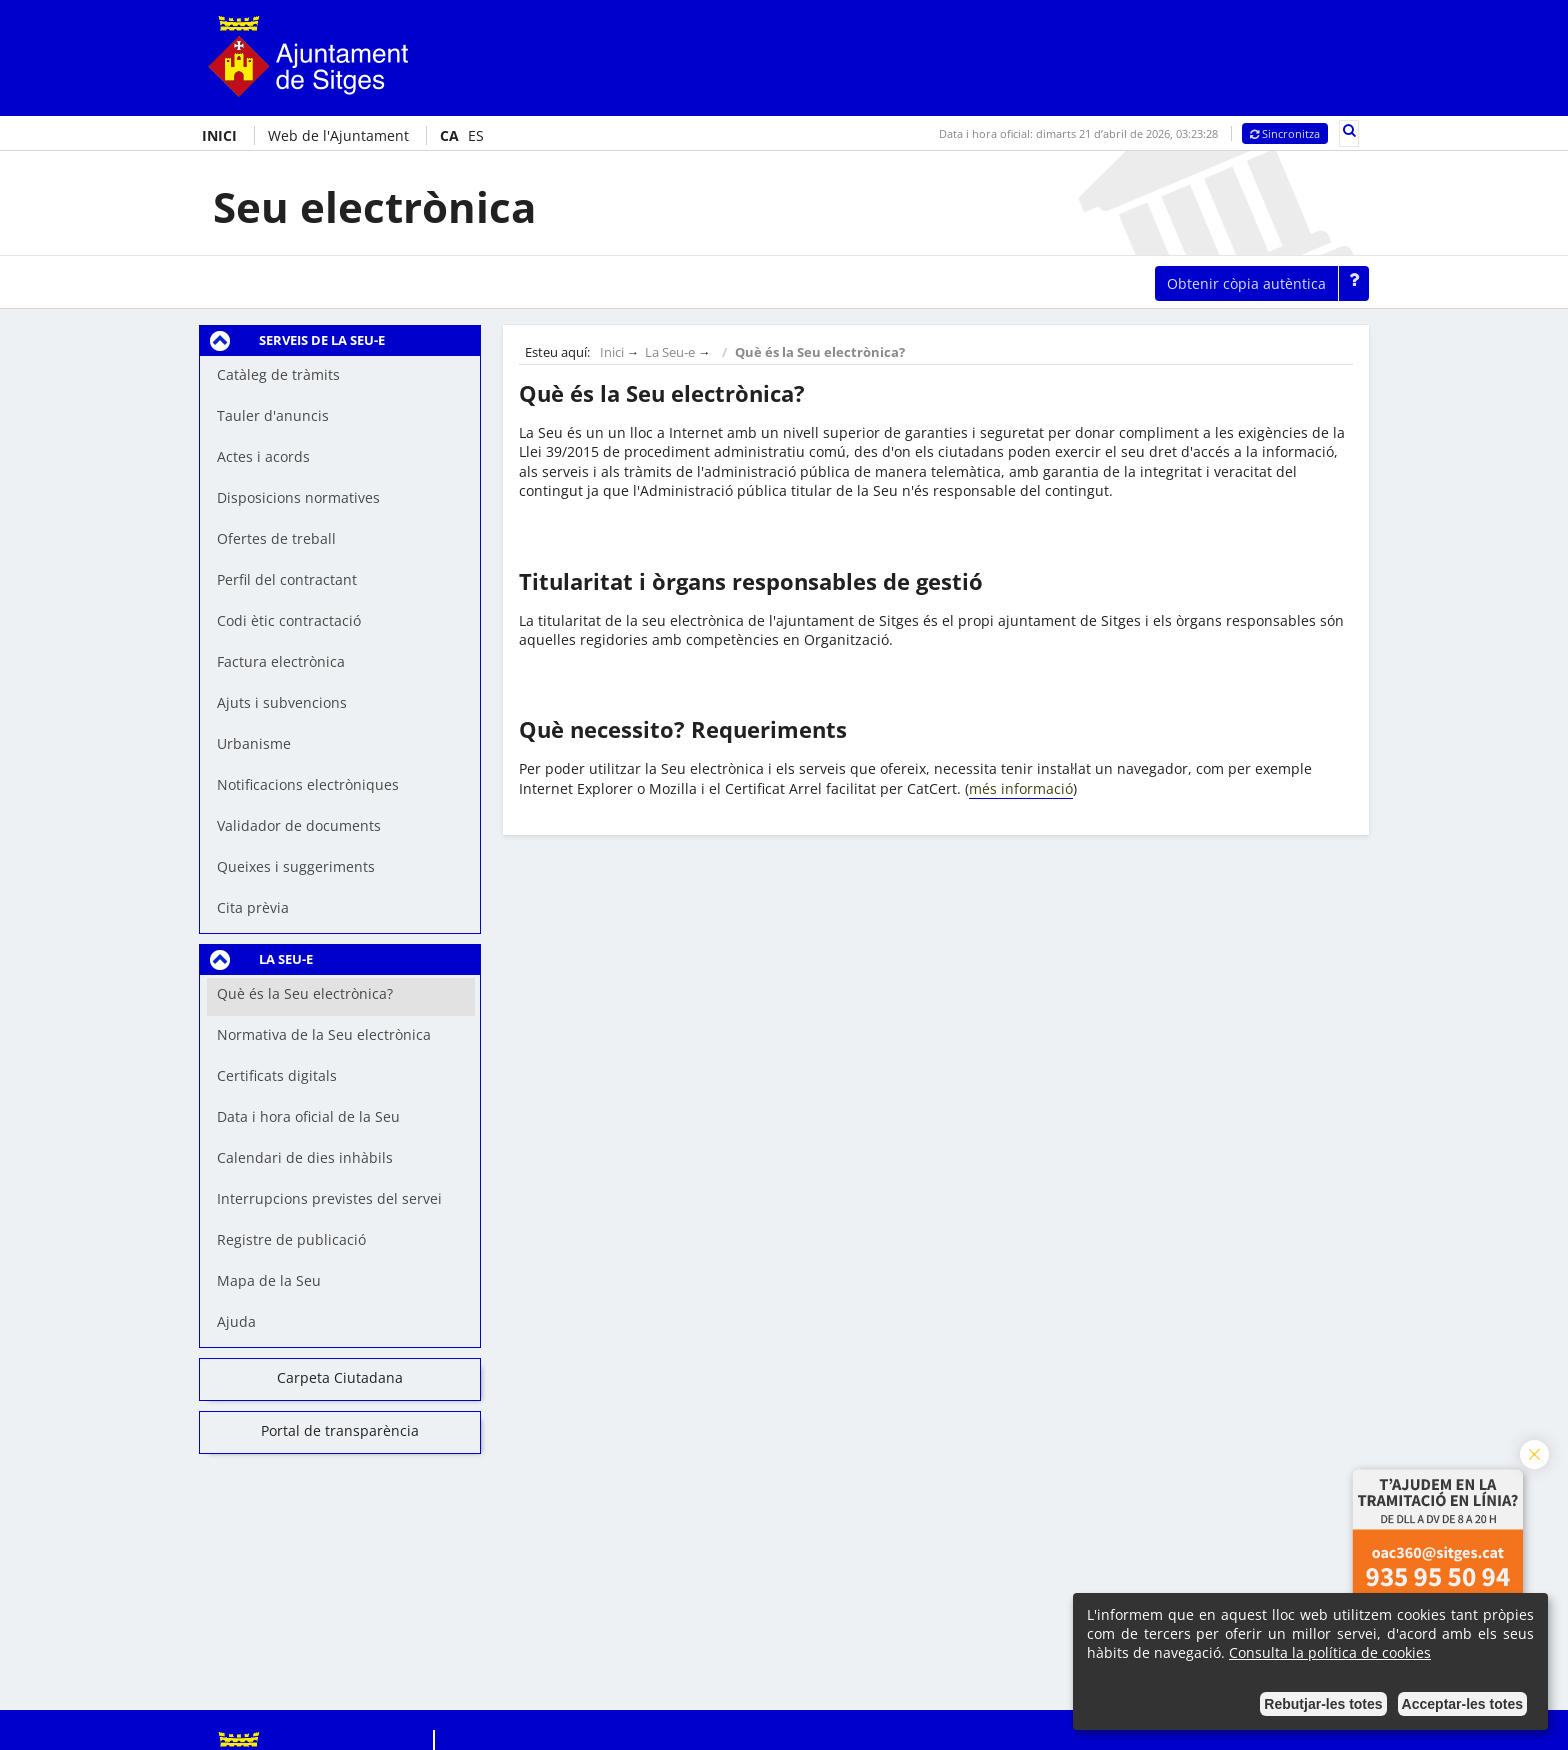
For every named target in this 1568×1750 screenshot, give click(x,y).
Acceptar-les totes (1462, 1704)
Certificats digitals (277, 1075)
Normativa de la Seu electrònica (324, 1034)
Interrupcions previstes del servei (329, 1198)
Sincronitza (1285, 133)
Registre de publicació (291, 1239)
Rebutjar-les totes (1323, 1704)
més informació (1021, 788)
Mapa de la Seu (269, 1280)
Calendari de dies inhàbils (305, 1157)
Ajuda (236, 1321)
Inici (612, 352)
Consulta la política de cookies (1330, 1652)
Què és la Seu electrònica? (305, 993)
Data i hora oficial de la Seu (308, 1116)
